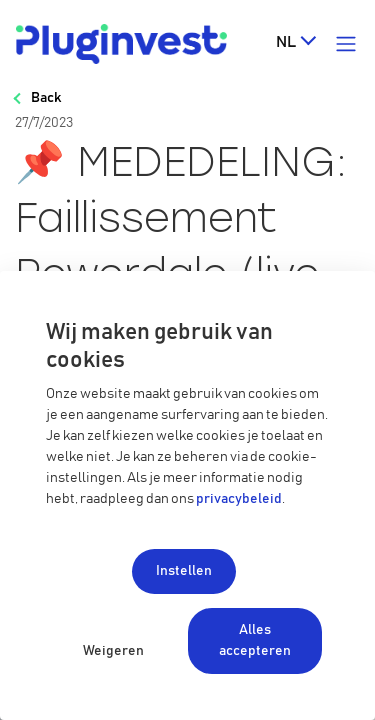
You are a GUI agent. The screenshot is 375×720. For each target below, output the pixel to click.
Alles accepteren (255, 640)
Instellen (184, 571)
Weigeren (113, 651)
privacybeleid (239, 499)
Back (46, 98)
